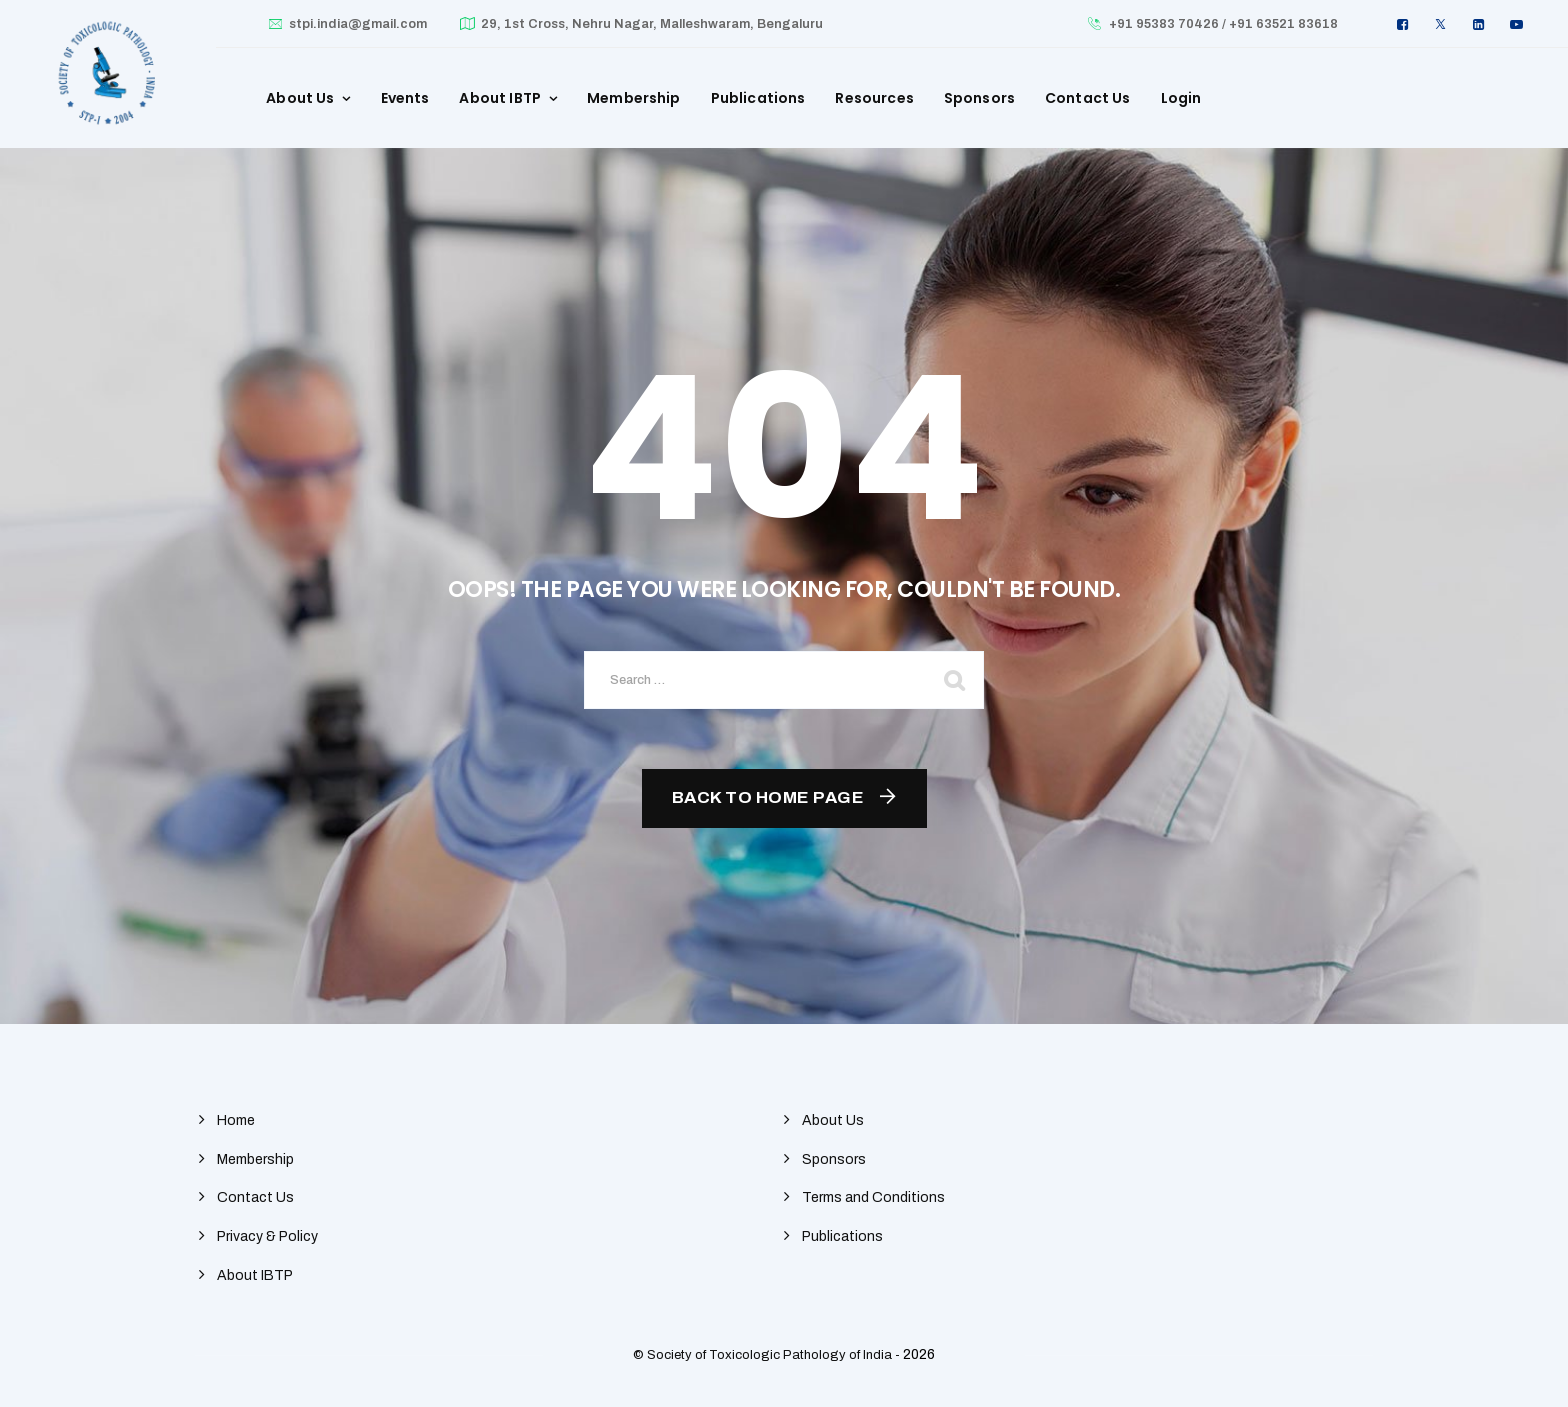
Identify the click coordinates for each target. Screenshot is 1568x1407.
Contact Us (1088, 98)
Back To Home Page (768, 797)
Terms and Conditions (873, 1197)
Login (1181, 98)
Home (236, 1120)
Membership (634, 98)
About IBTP (500, 98)
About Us (300, 98)
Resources (874, 98)
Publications (758, 98)
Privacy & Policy (267, 1236)
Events (405, 98)
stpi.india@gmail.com (358, 24)
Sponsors (979, 98)
